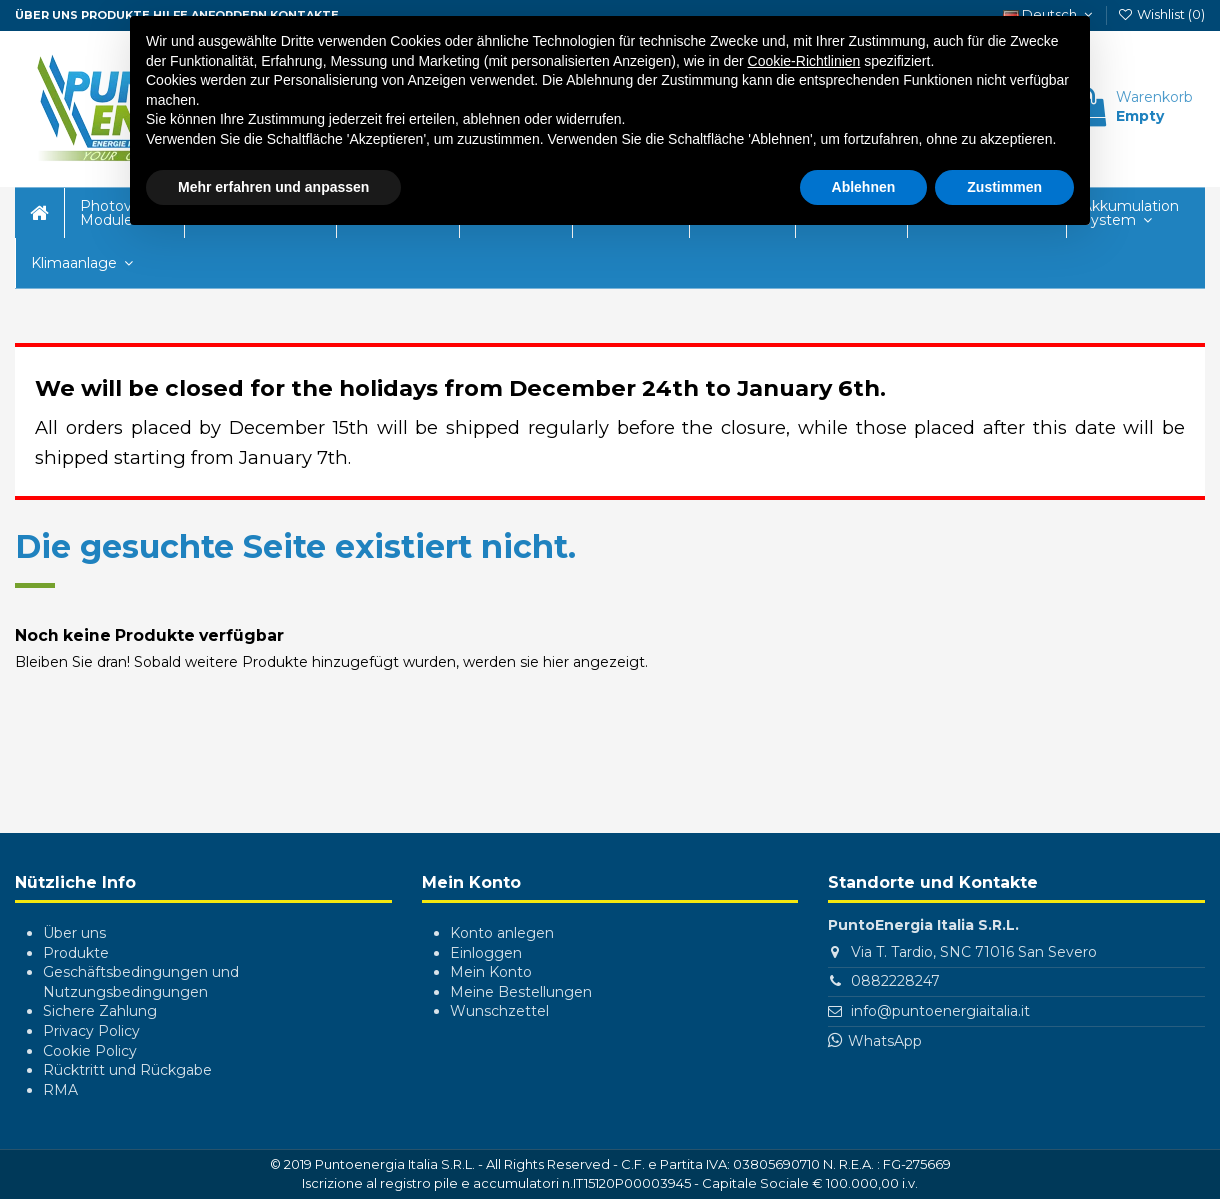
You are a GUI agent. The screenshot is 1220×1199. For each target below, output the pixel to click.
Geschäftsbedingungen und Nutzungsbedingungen (141, 982)
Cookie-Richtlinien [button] (804, 60)
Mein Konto (491, 972)
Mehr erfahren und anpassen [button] (273, 186)
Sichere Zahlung (100, 1011)
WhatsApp (885, 1041)
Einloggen (486, 953)
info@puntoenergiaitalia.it (940, 1011)
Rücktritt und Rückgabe (127, 1070)
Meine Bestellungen (521, 992)
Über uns (74, 933)
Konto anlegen (502, 933)
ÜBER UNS (46, 15)
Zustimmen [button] (1004, 186)
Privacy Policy (91, 1031)
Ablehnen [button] (864, 186)
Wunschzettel (499, 1011)
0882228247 (895, 981)
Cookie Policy (90, 1051)
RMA (60, 1090)
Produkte (76, 953)
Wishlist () (1161, 14)
